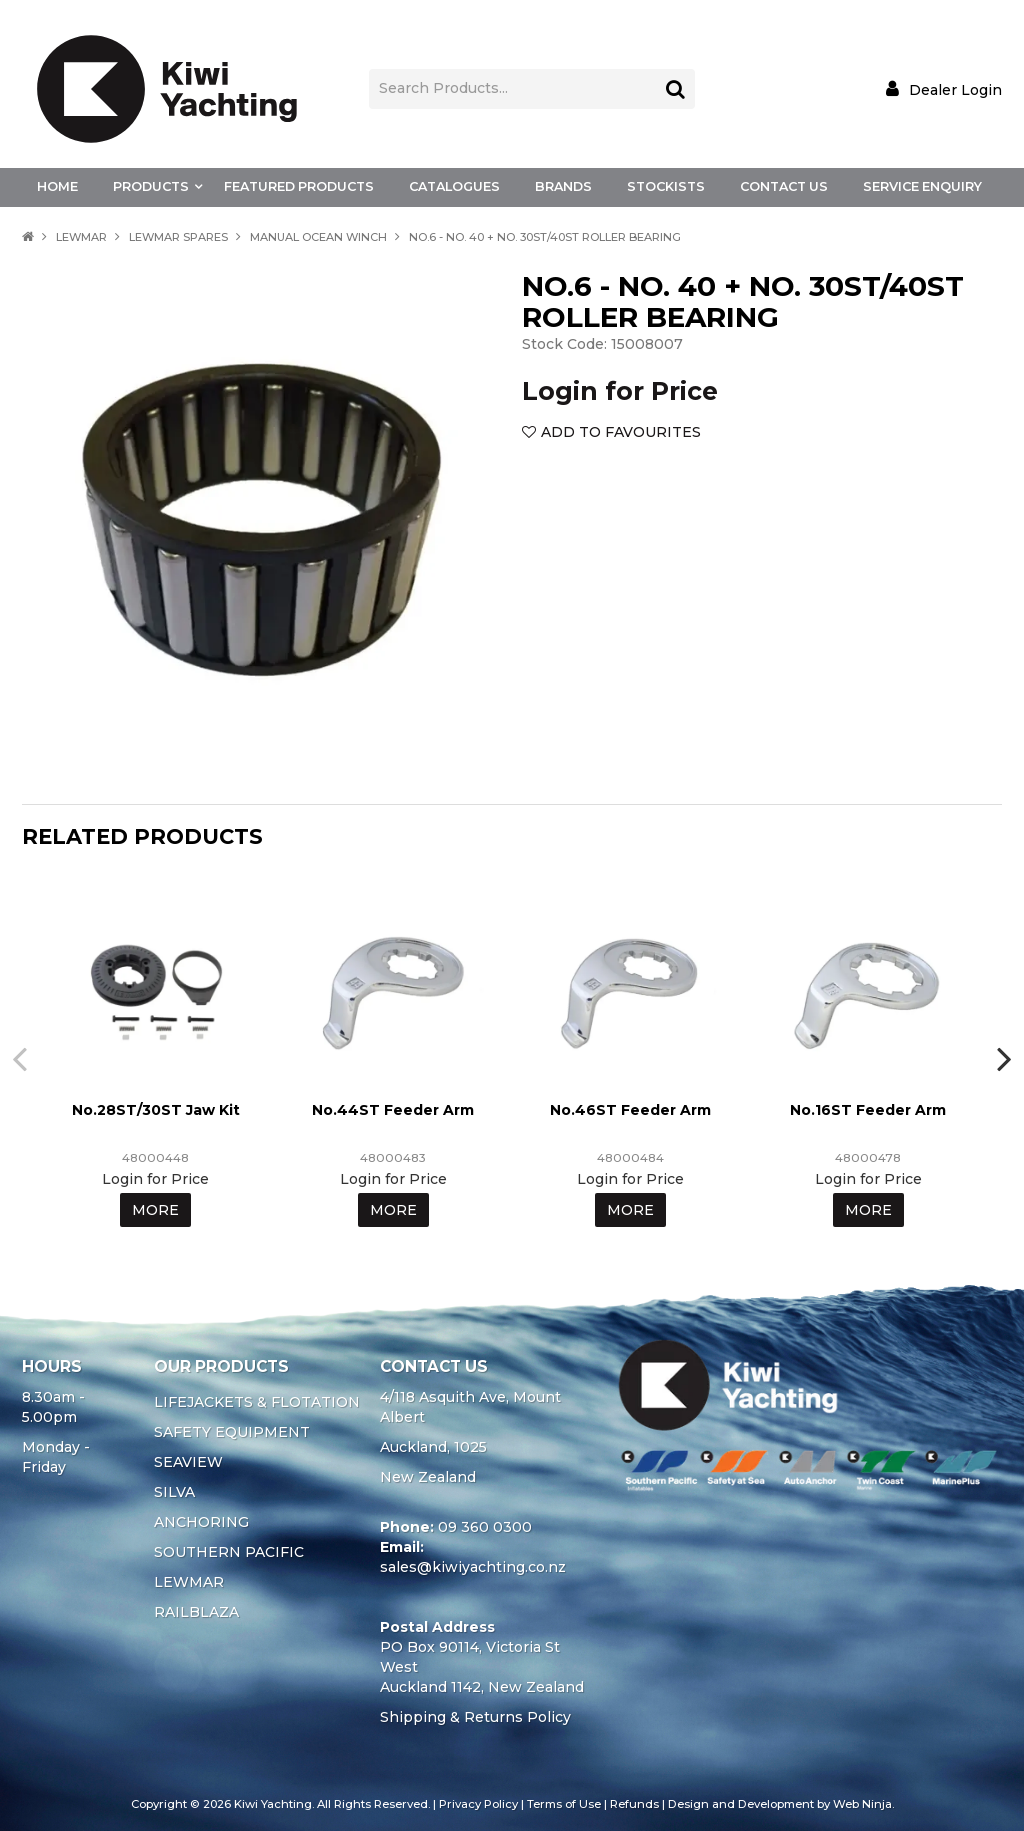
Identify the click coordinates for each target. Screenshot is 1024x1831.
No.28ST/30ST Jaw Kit (156, 1110)
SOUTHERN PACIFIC (229, 1552)
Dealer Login (955, 89)
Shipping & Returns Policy (475, 1717)
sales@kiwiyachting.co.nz (473, 1567)
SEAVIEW (188, 1462)
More (155, 1210)
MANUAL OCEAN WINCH (318, 237)
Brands (563, 186)
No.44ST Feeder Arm (393, 1110)
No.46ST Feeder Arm (630, 1110)
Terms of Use (564, 1804)
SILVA (174, 1492)
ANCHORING (201, 1522)
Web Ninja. (863, 1804)
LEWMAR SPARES (178, 237)
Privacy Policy (478, 1804)
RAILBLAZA (196, 1612)
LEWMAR (81, 237)
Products (151, 186)
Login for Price (620, 391)
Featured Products (299, 186)
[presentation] (22, 1058)
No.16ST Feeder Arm (868, 1110)
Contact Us (784, 186)
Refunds (634, 1804)
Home (57, 186)
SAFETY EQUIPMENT (232, 1432)
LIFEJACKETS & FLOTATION (257, 1402)
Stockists (666, 186)
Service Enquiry (922, 186)
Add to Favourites (621, 432)
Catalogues (454, 186)
